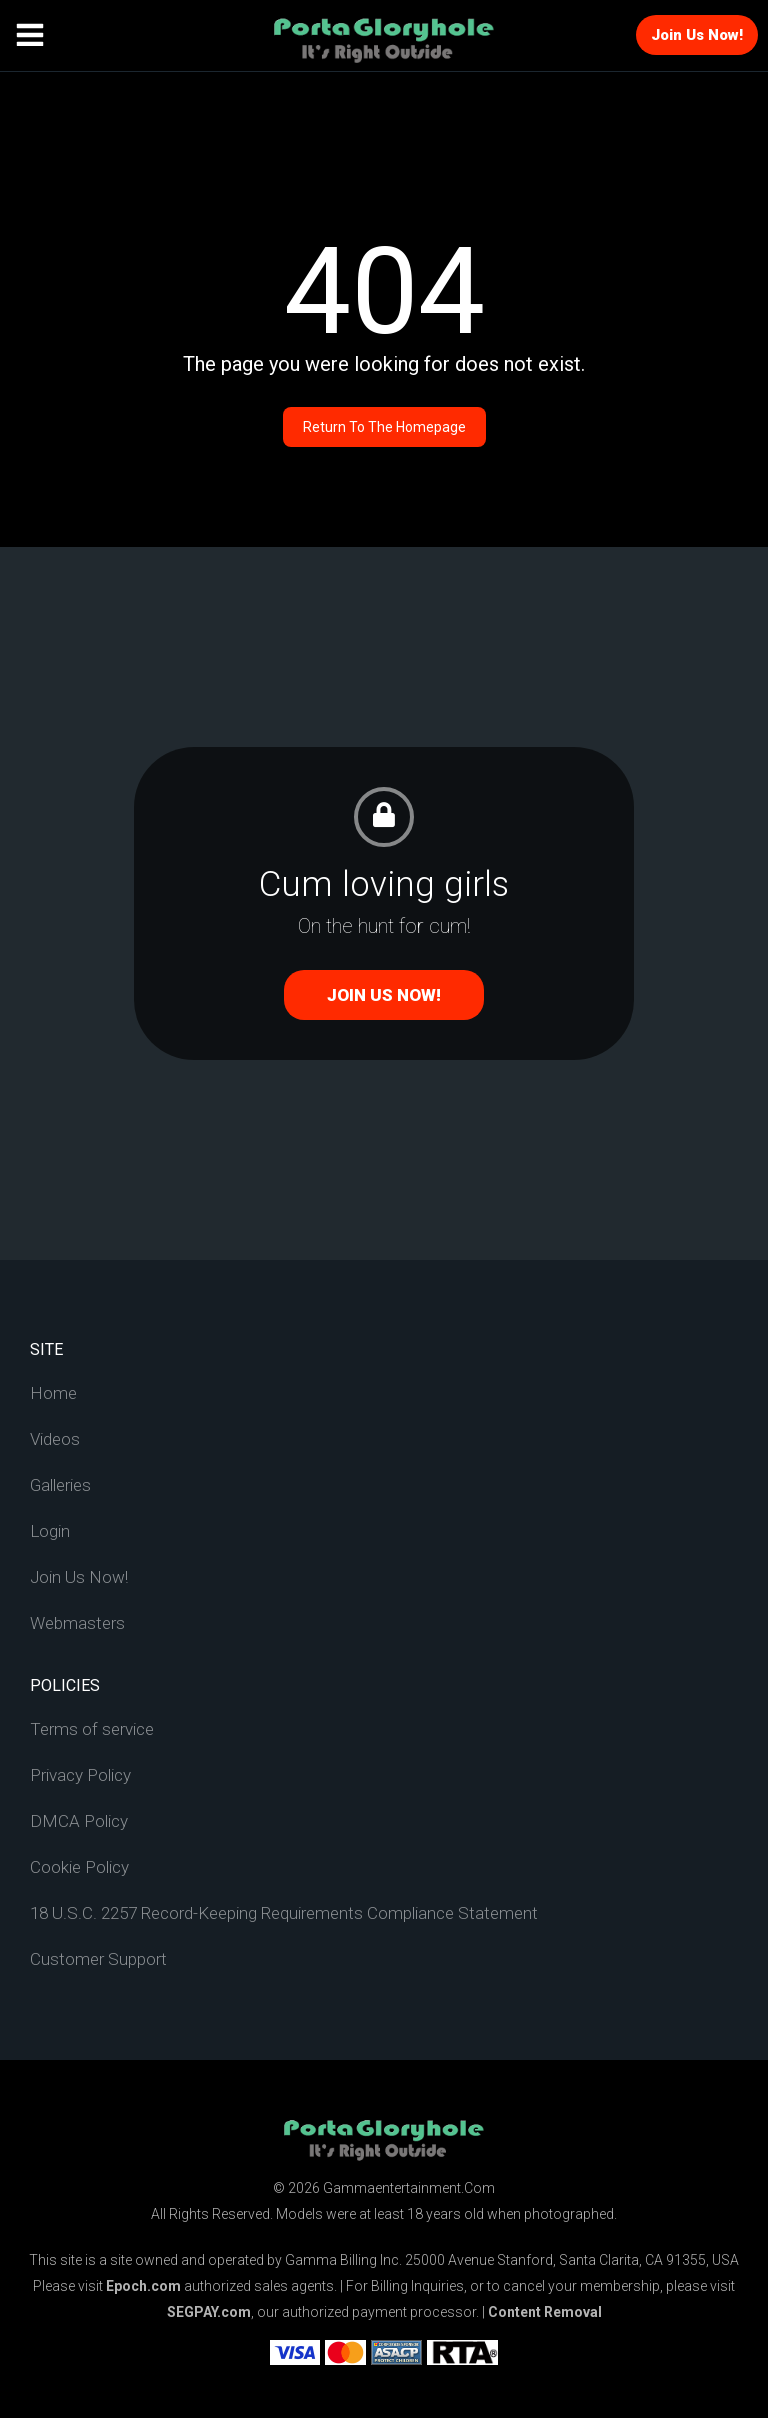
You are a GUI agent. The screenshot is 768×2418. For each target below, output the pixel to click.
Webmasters (77, 1623)
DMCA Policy (79, 1821)
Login (50, 1531)
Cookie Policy (79, 1867)
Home (53, 1393)
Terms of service (92, 1729)
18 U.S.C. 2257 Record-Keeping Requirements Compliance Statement (284, 1913)
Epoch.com (143, 2286)
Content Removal (545, 2312)
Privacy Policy (80, 1775)
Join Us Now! (697, 35)
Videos (55, 1439)
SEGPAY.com (209, 2312)
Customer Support (98, 1959)
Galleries (60, 1485)
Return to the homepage (384, 427)
